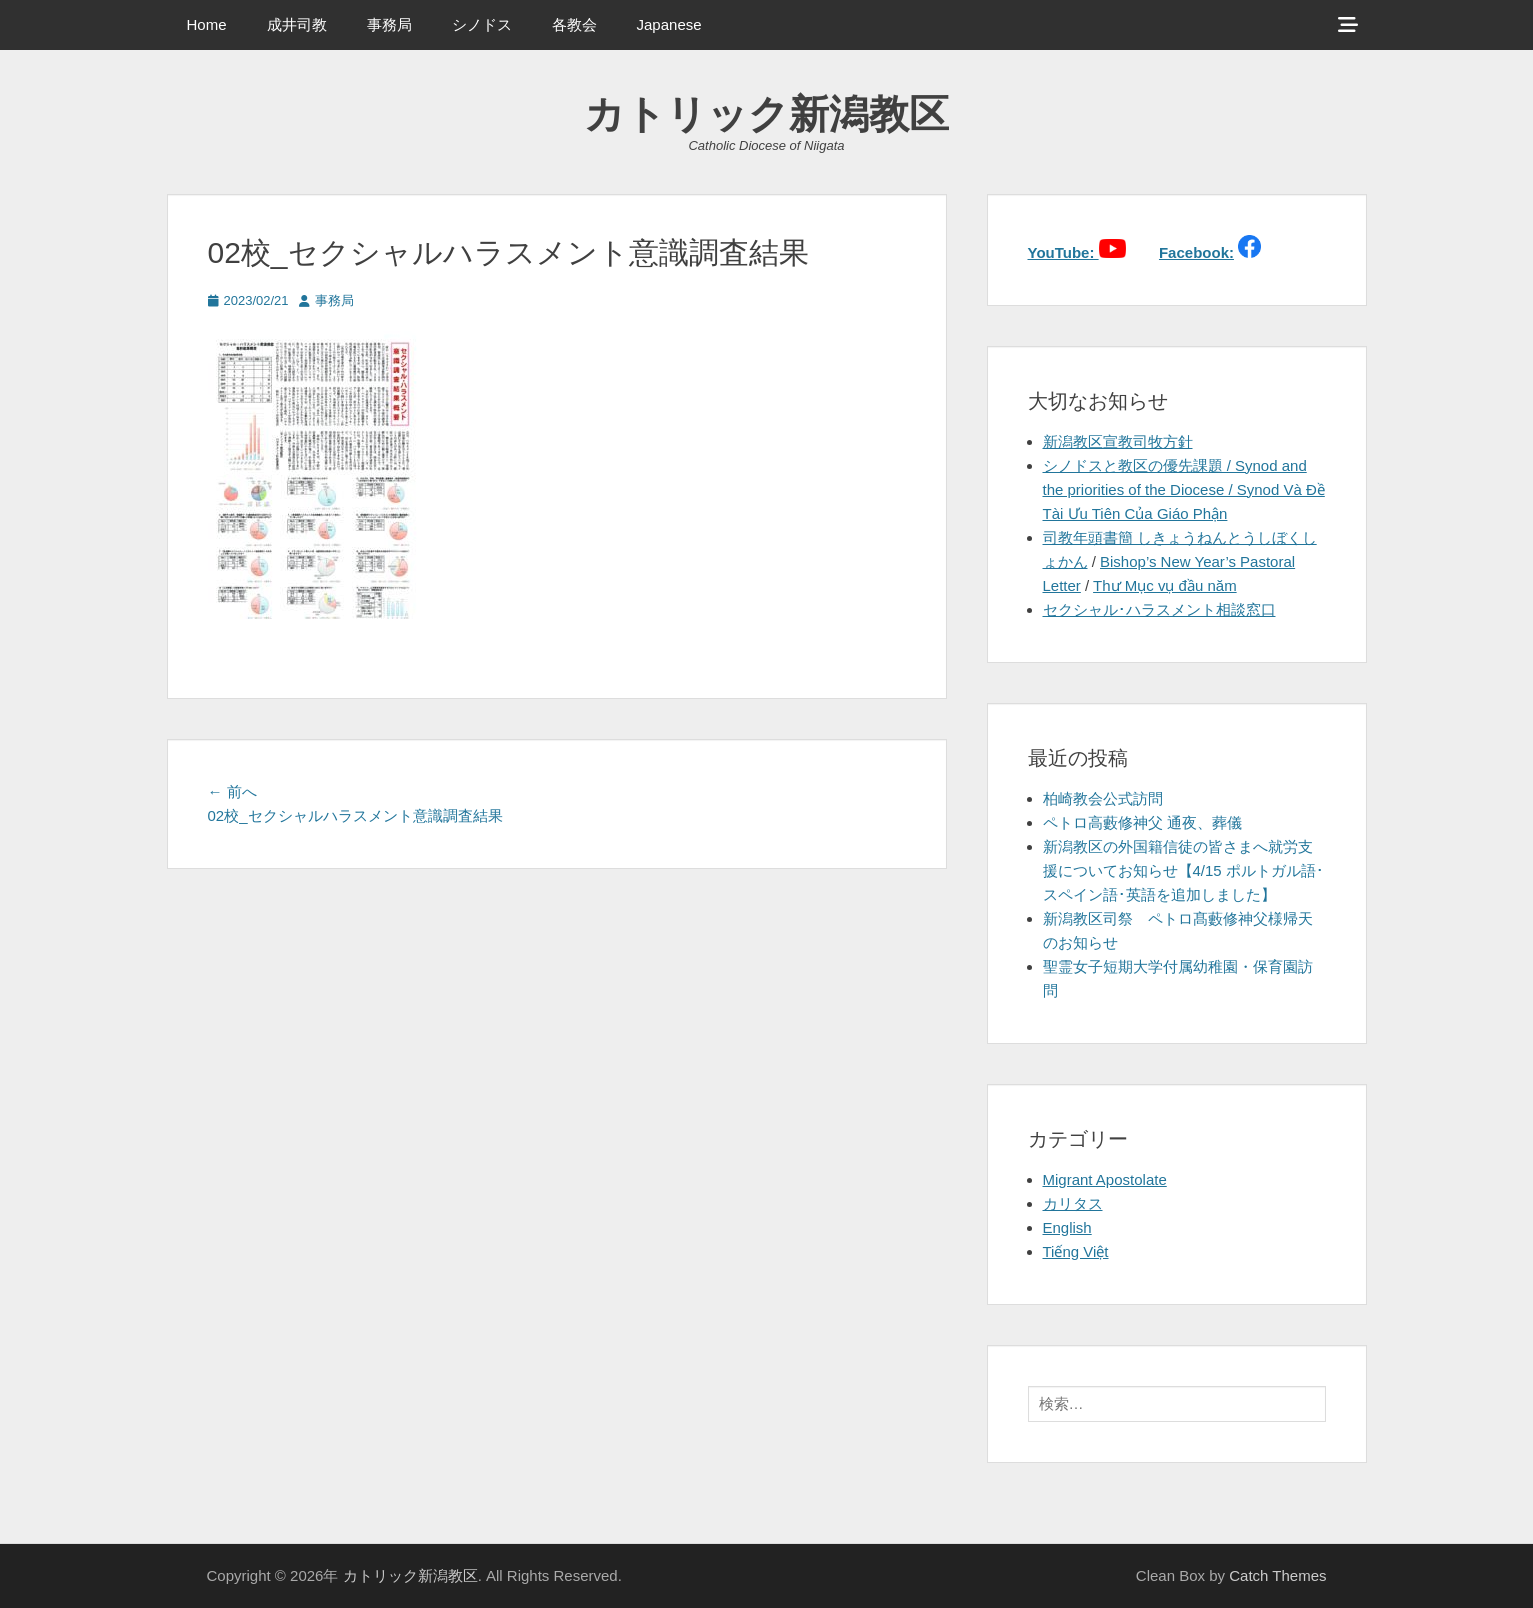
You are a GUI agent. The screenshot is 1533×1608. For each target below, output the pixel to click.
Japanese (669, 24)
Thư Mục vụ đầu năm (1165, 585)
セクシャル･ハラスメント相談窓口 (1159, 609)
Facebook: (1196, 252)
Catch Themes (1277, 1575)
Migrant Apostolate (1105, 1179)
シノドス (482, 24)
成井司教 (297, 24)
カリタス (1073, 1203)
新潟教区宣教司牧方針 (1118, 441)
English (1067, 1227)
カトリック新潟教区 (766, 114)
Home (207, 24)
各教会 (574, 24)
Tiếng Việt (1076, 1251)
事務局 (389, 24)
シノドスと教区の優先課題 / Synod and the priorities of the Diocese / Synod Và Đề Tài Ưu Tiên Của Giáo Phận (1184, 489)
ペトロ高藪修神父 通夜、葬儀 (1142, 822)
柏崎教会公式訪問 (1103, 798)
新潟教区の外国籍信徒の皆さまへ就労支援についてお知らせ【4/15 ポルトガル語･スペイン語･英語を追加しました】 (1183, 870)
